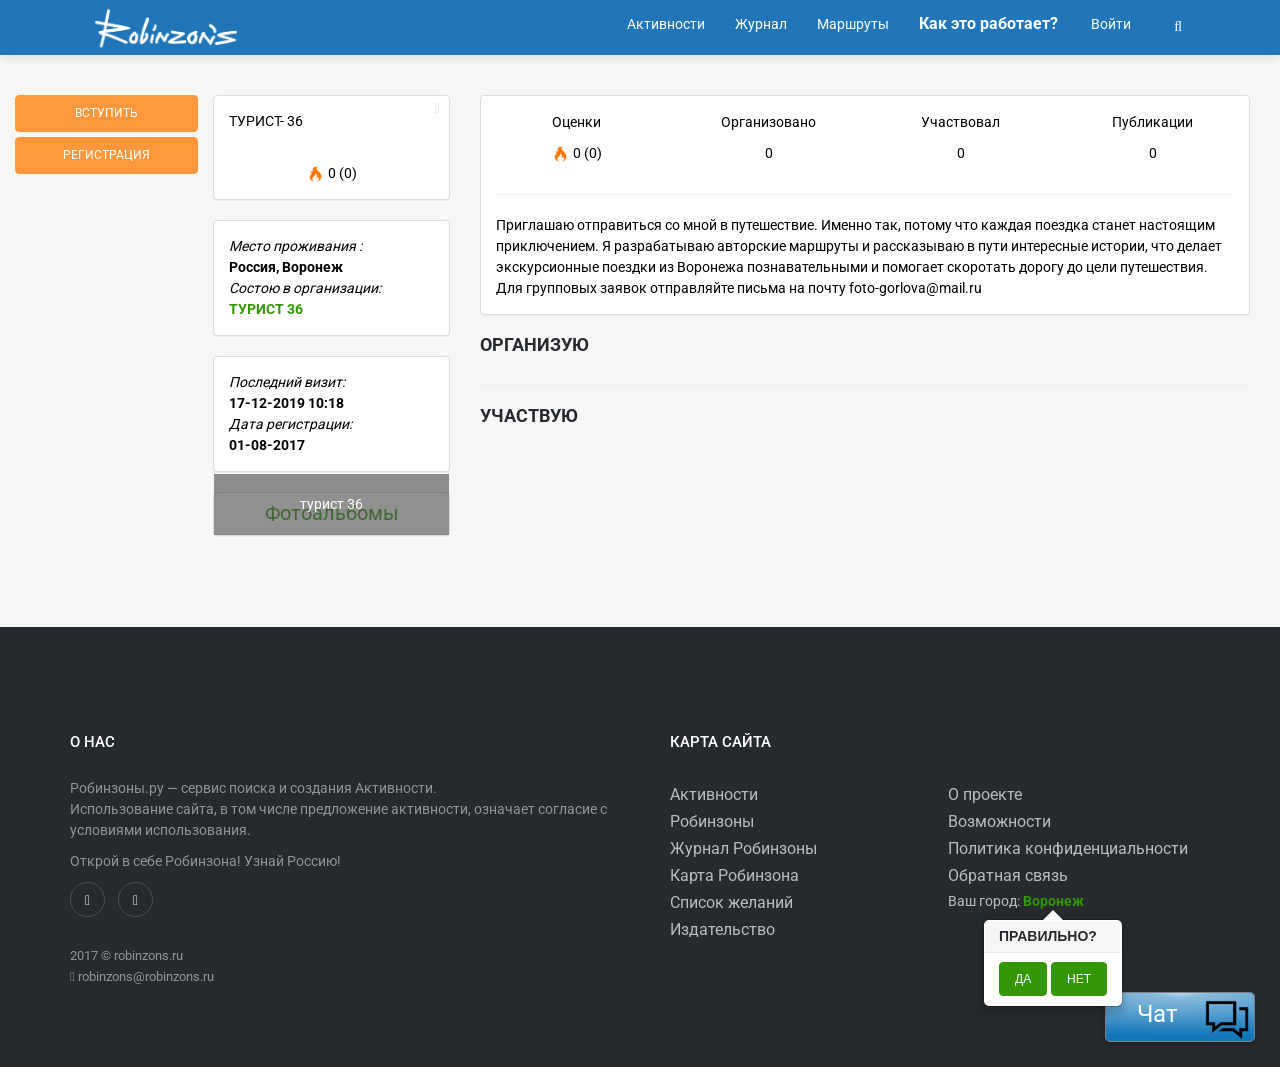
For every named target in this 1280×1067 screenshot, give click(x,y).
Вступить (106, 113)
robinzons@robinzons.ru (146, 976)
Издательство (722, 929)
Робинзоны (712, 821)
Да (1023, 979)
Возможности (999, 821)
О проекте (985, 794)
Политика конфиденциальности (1068, 848)
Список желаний (731, 902)
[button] (1178, 24)
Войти (1109, 24)
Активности (714, 794)
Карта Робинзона (734, 875)
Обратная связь (1008, 875)
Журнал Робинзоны (743, 848)
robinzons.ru (148, 955)
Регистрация (106, 155)
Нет (1079, 979)
